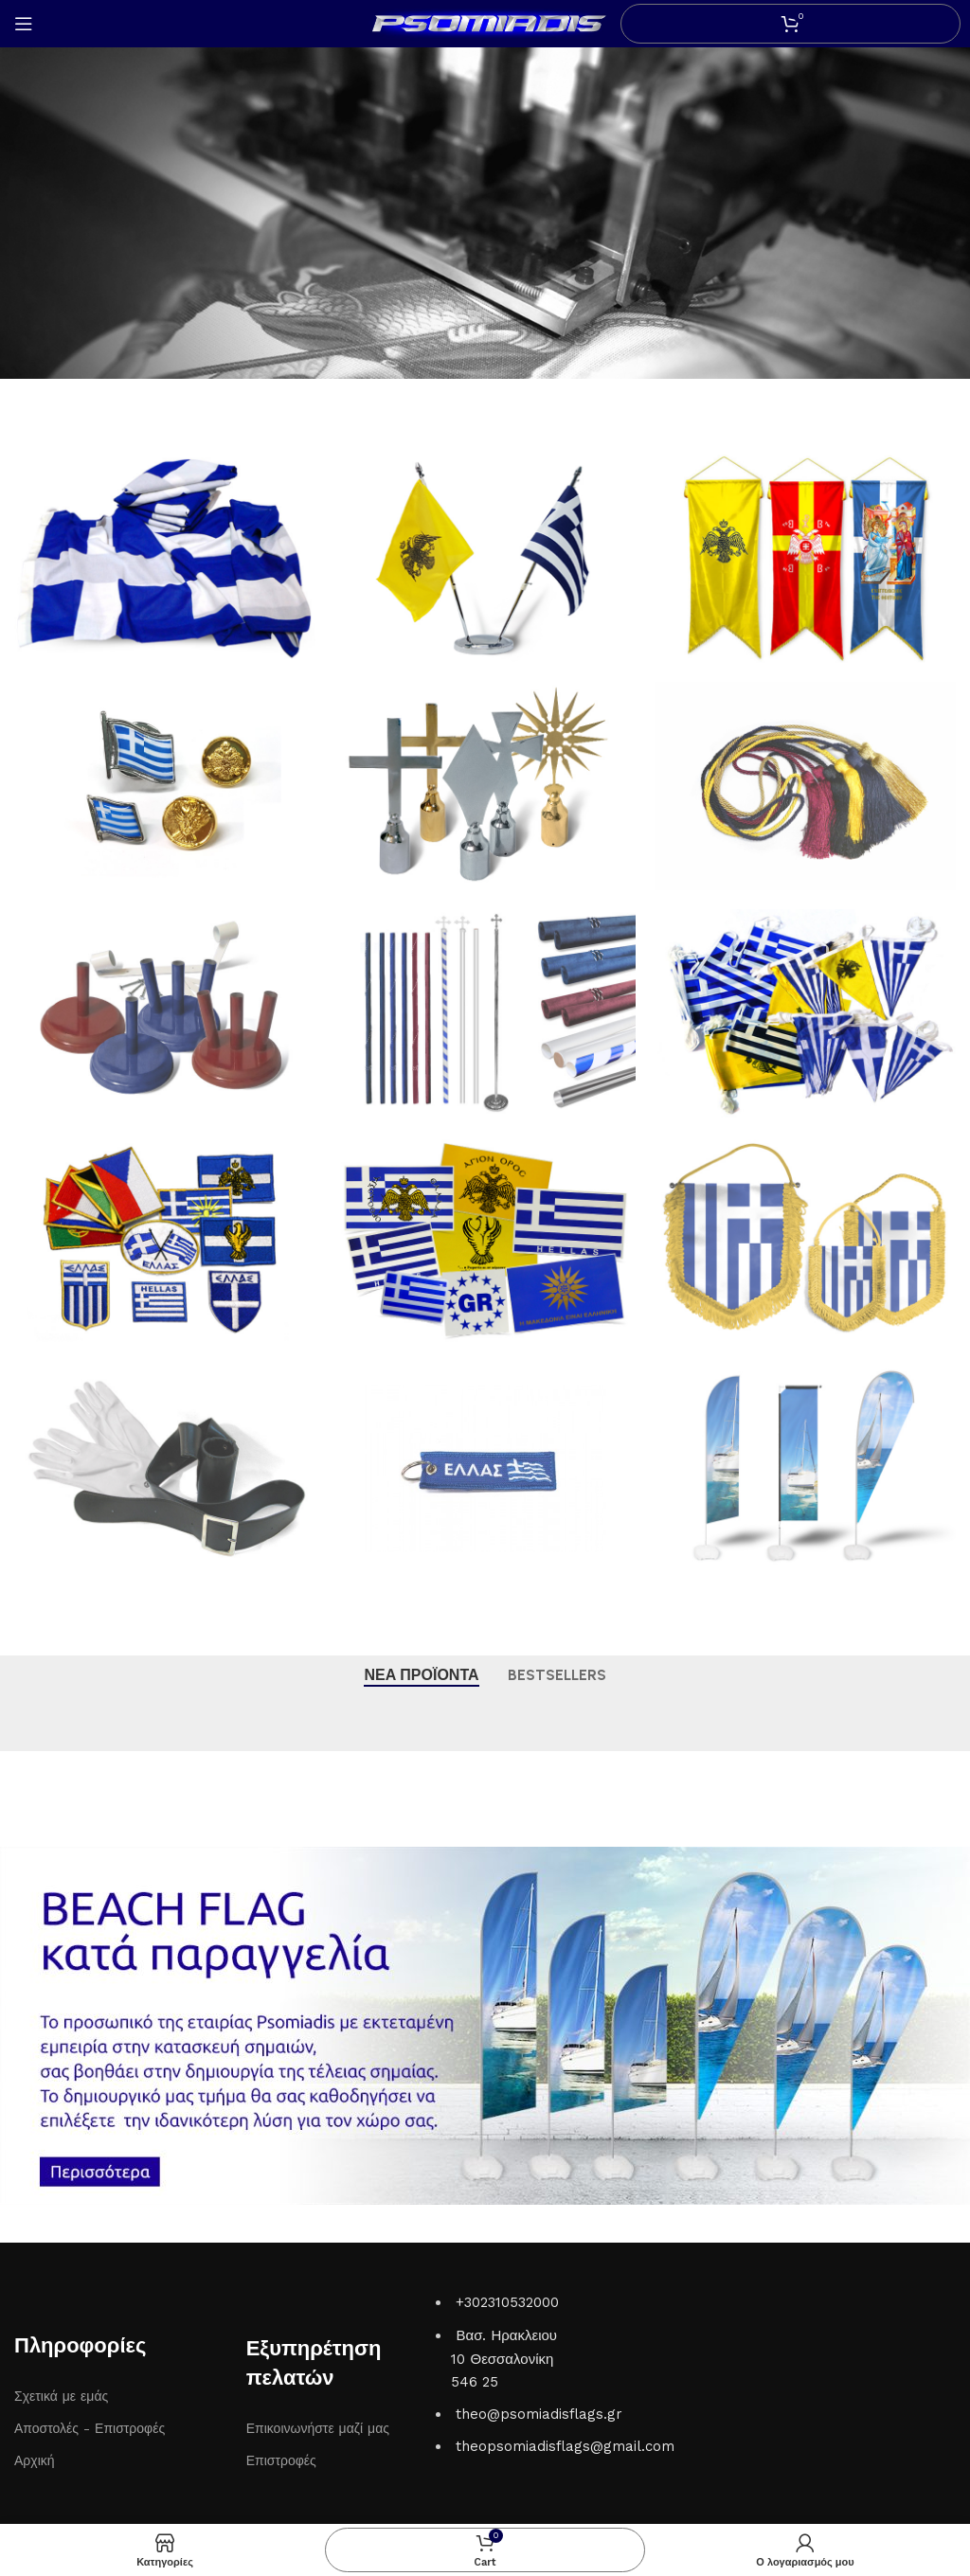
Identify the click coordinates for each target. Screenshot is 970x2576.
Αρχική (34, 2460)
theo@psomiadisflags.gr (539, 2414)
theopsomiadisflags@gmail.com (565, 2446)
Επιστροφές (281, 2460)
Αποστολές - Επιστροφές (89, 2428)
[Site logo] (485, 22)
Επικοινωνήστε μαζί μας (317, 2428)
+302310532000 (507, 2302)
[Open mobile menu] (24, 24)
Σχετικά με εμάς (61, 2396)
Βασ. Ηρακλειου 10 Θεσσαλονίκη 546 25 (504, 2358)
